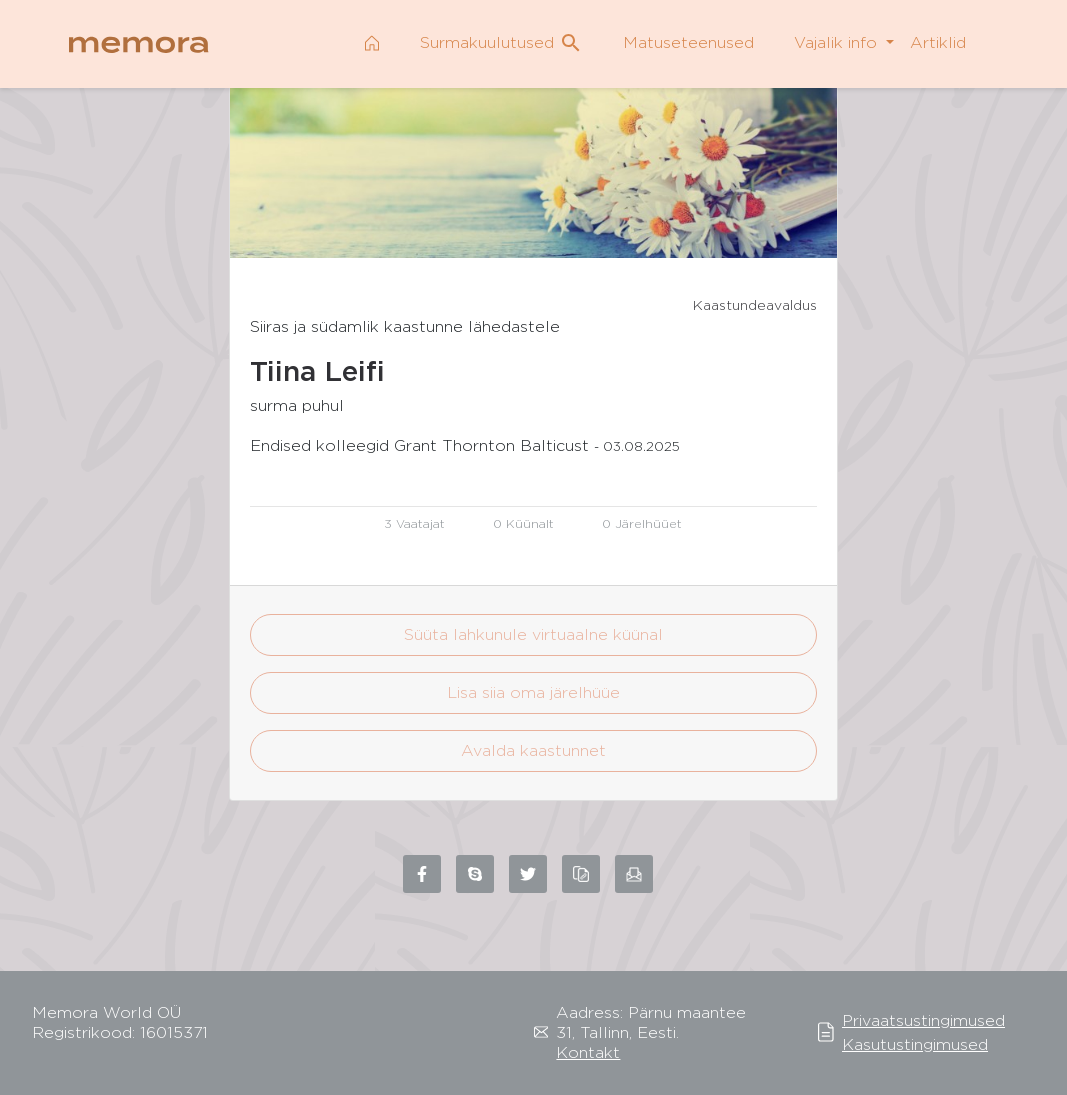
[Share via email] (634, 874)
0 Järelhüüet (642, 523)
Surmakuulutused (501, 43)
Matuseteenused (688, 42)
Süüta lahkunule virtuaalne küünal (533, 634)
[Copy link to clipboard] (581, 874)
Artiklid (938, 42)
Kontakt (588, 1052)
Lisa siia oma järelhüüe (533, 692)
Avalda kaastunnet (533, 750)
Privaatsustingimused (923, 1020)
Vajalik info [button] (838, 42)
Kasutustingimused (915, 1044)
